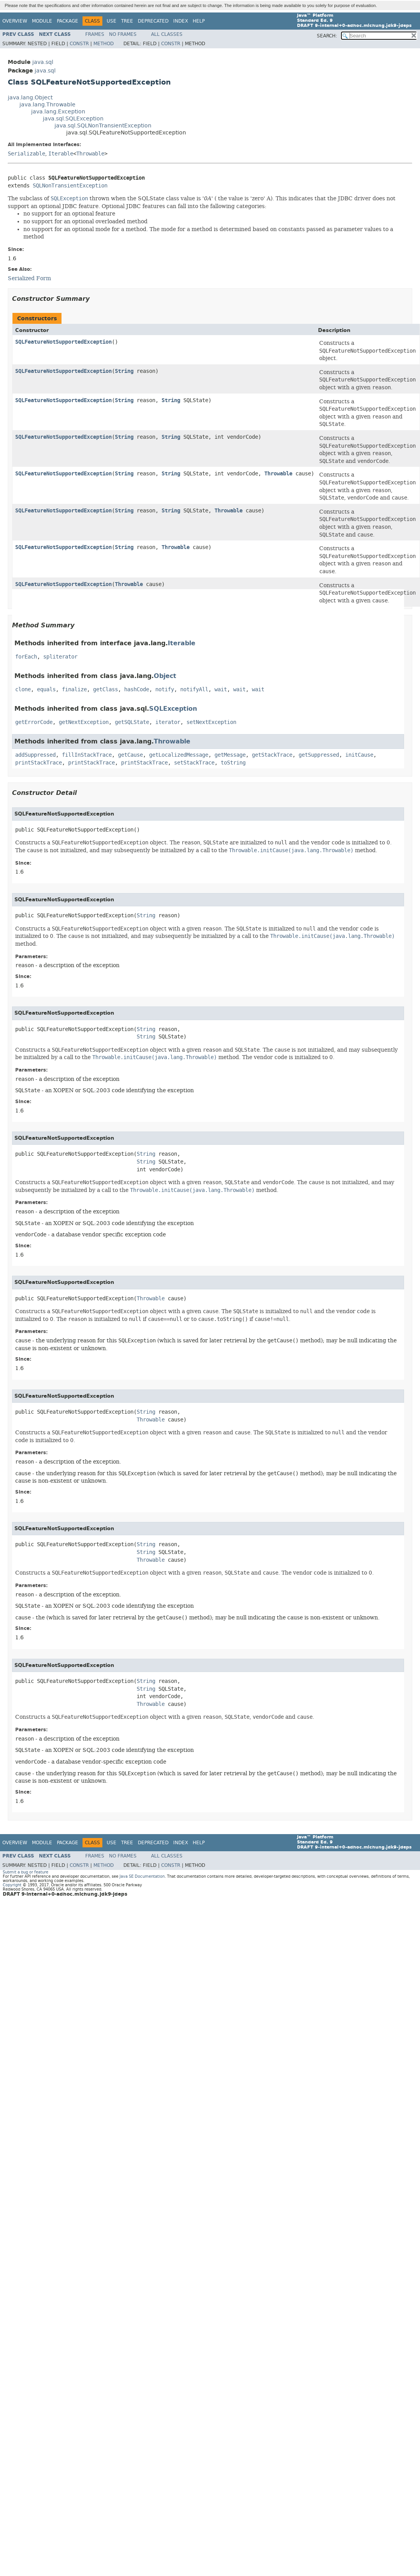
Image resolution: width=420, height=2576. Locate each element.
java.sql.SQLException (73, 118)
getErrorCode (34, 722)
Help (199, 21)
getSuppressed (319, 755)
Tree (127, 21)
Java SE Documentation (142, 1876)
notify (164, 689)
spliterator (60, 656)
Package (67, 21)
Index (180, 21)
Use (111, 21)
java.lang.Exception (58, 111)
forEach (26, 656)
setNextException (211, 722)
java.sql (42, 62)
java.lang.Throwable (47, 104)
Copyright (12, 1885)
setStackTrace (194, 762)
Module (42, 21)
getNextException (84, 722)
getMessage (230, 755)
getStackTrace (272, 755)
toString (233, 762)
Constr (79, 43)
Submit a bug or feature (25, 1872)
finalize (74, 689)
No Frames (123, 34)
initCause (359, 755)
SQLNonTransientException (70, 185)
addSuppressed (35, 755)
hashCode (136, 689)
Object (165, 676)
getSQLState (132, 722)
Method (103, 43)
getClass (105, 689)
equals (46, 689)
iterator (167, 722)
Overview (14, 21)
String (124, 371)
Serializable (26, 153)
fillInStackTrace (87, 755)
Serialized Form (29, 278)
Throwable (90, 153)
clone (23, 689)
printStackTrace (38, 762)
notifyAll (194, 689)
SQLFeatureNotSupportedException (63, 342)
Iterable (60, 153)
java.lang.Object (30, 97)
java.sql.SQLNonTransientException (102, 125)
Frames (94, 34)
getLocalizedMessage (178, 755)
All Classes (167, 34)
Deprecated (153, 21)
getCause (130, 755)
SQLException (173, 708)
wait (220, 689)
